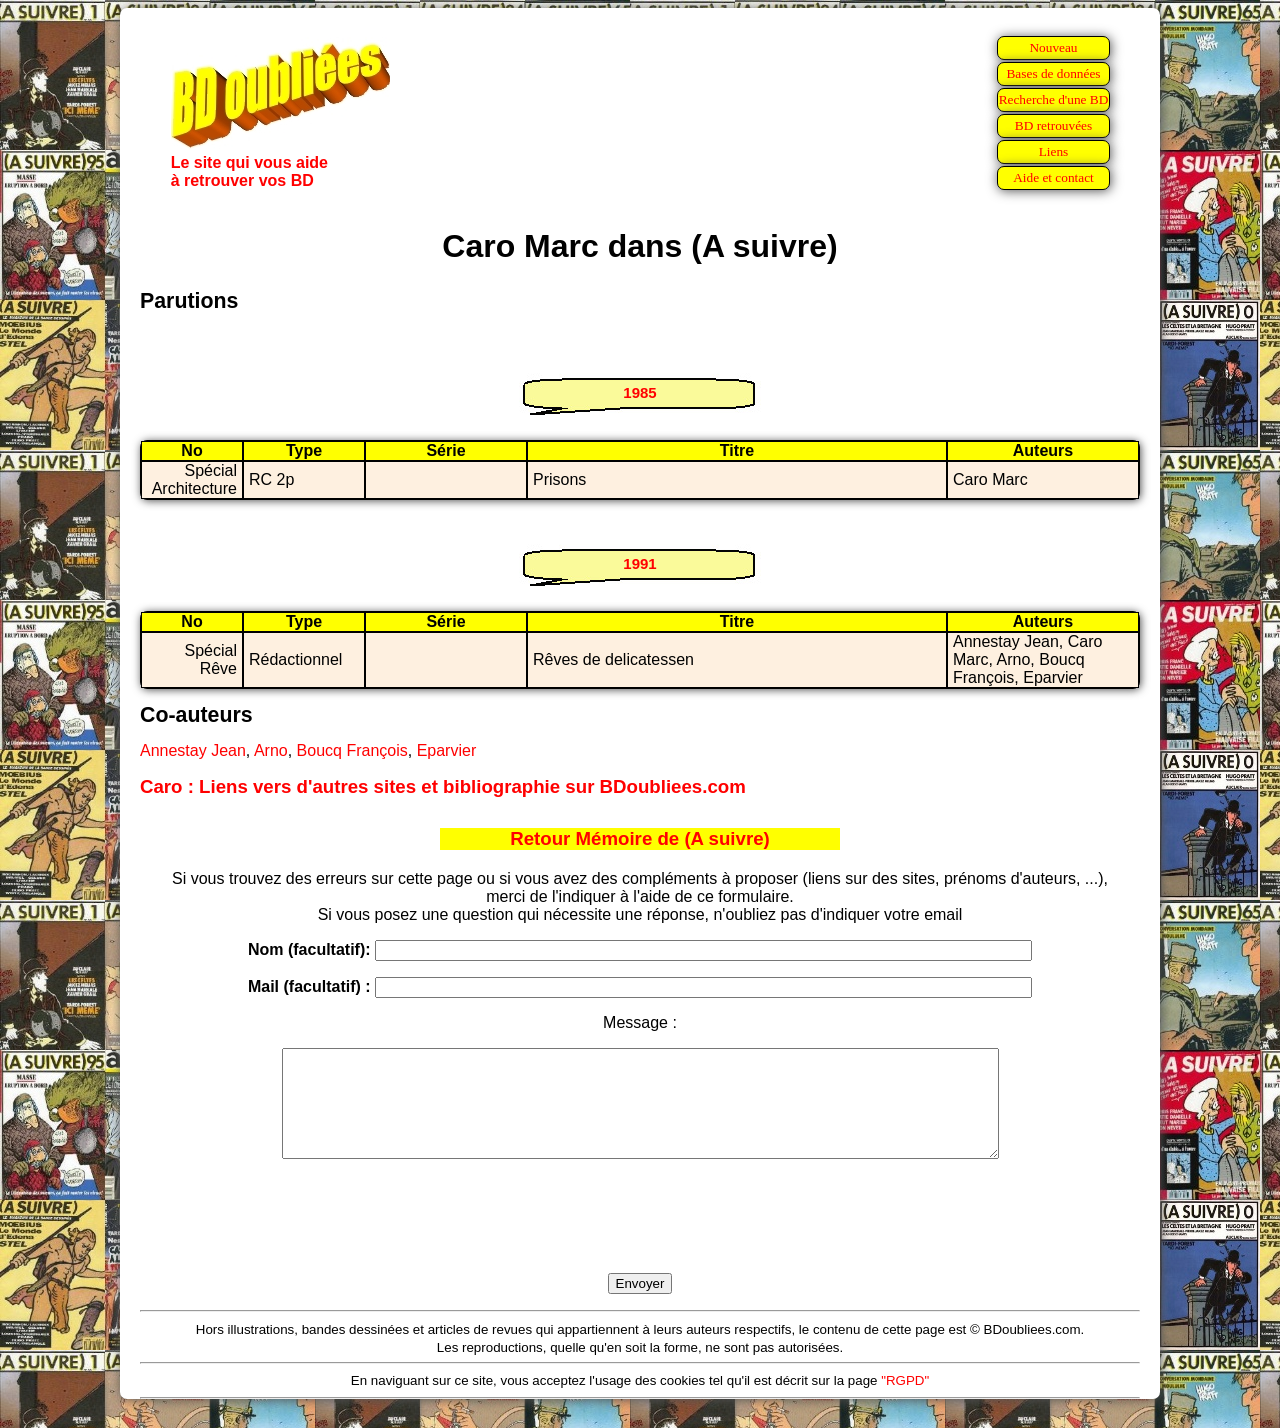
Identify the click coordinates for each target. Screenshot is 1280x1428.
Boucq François (352, 750)
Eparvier (447, 750)
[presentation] (640, 1239)
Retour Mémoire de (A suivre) (640, 838)
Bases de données (1053, 73)
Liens (1054, 151)
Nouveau (1053, 47)
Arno (271, 750)
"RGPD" (905, 1401)
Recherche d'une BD (1054, 99)
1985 (639, 392)
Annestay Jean (193, 750)
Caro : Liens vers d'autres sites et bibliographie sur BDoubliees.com (443, 786)
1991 (639, 563)
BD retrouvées (1053, 125)
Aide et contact (1053, 177)
